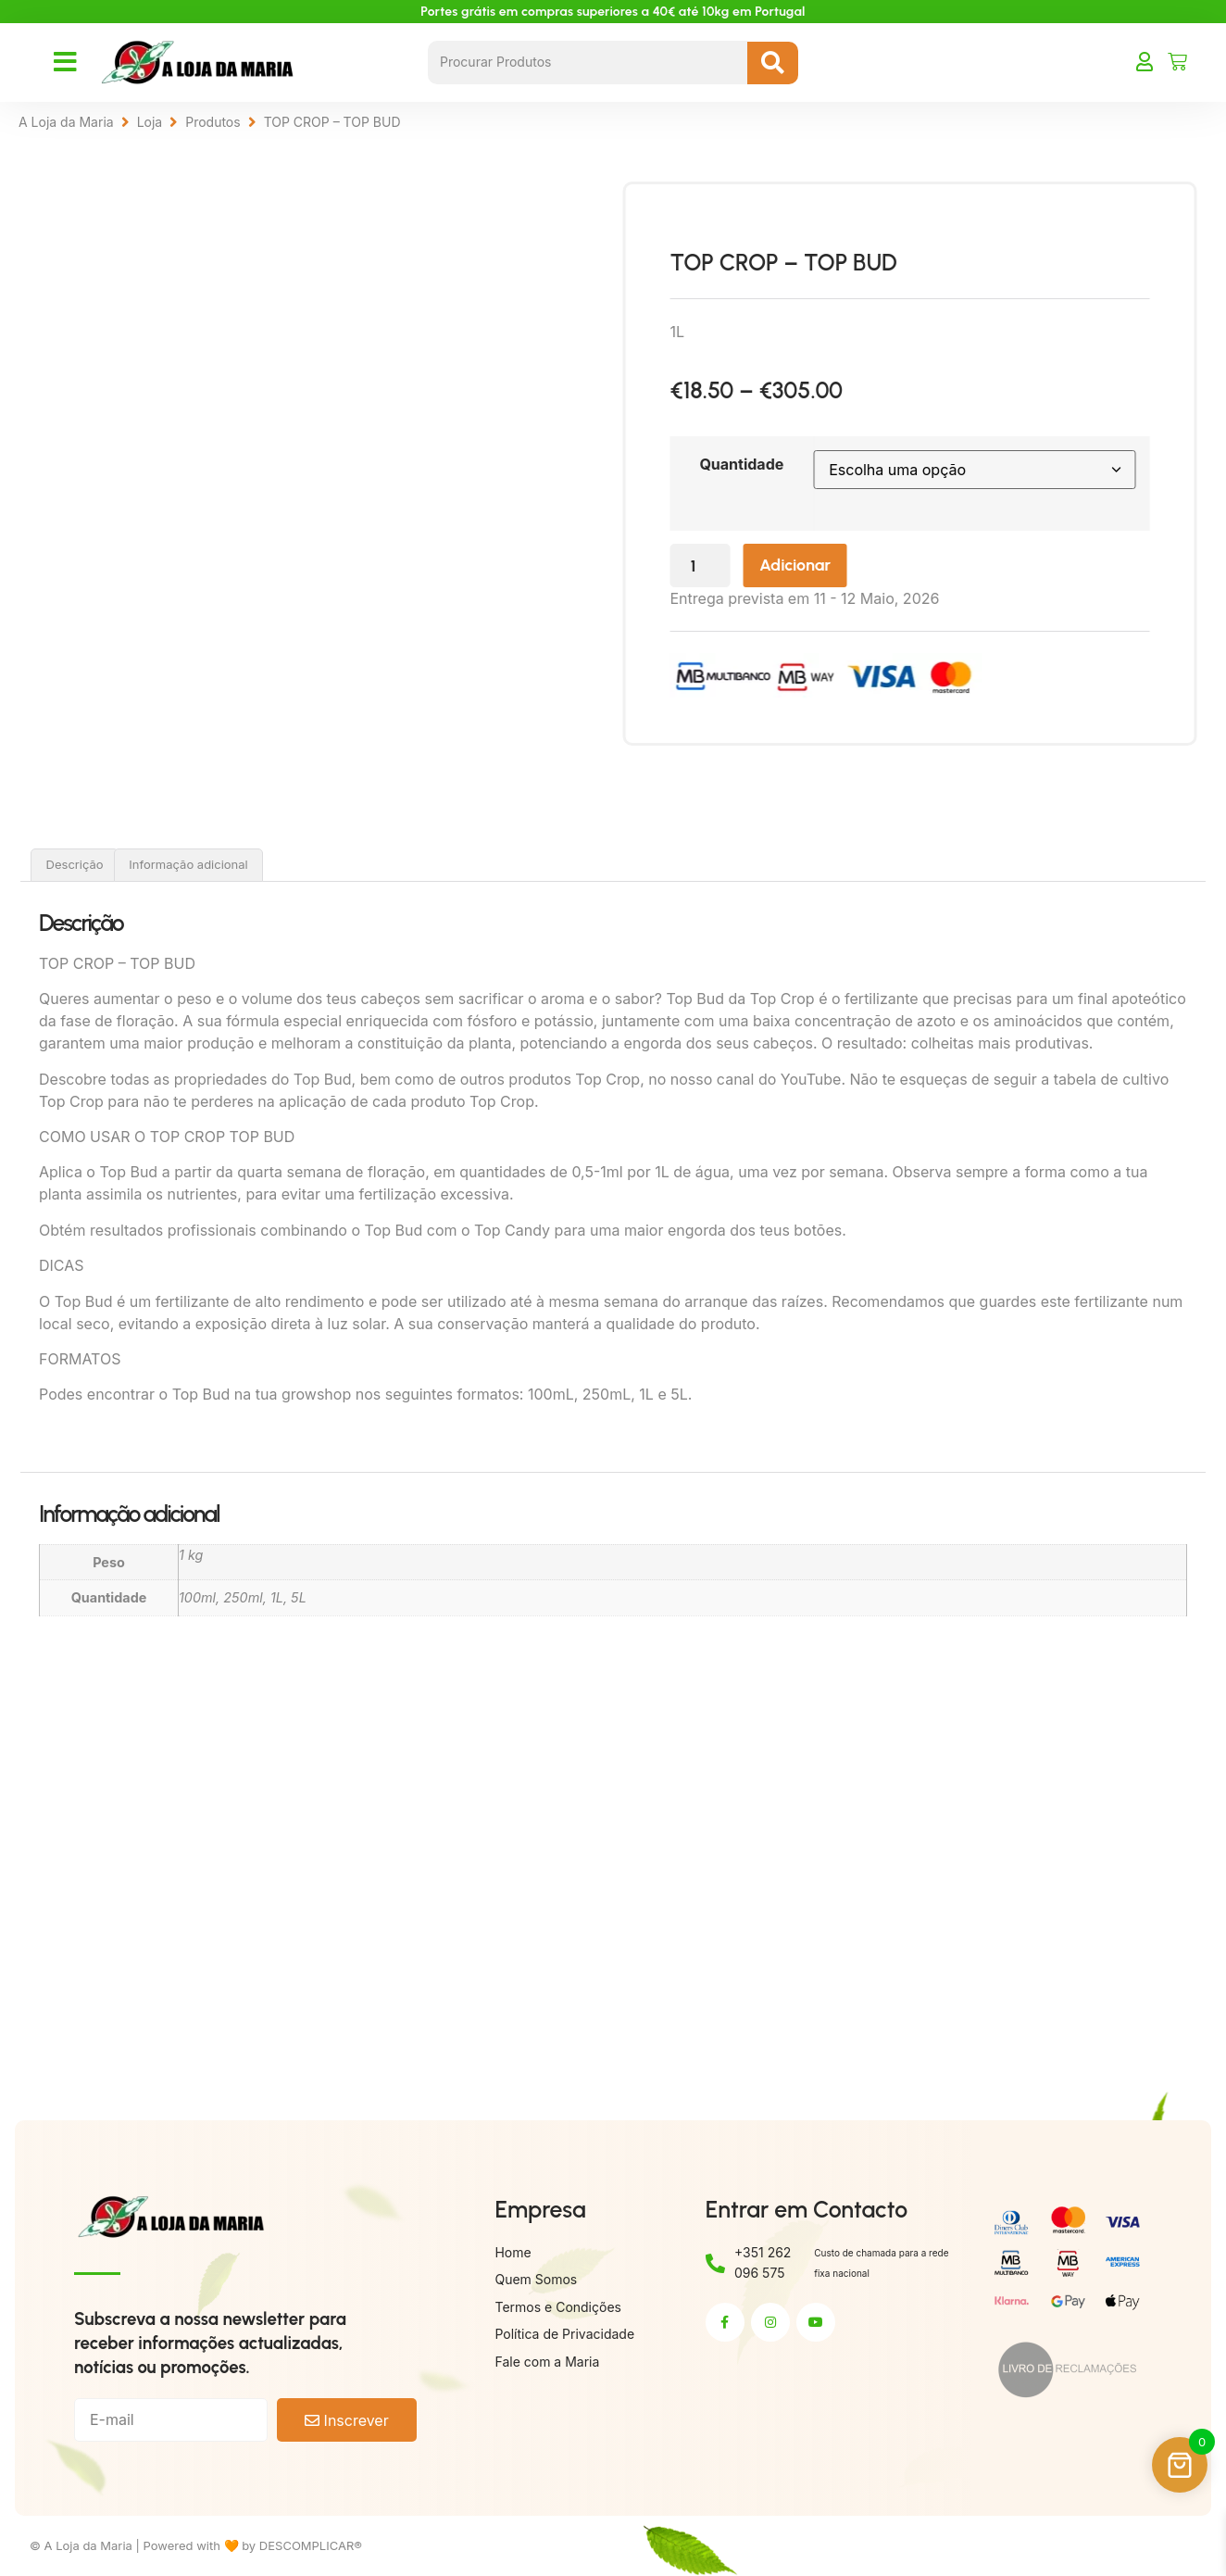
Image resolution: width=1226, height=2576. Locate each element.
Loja (150, 122)
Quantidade (790, 464)
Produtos (212, 122)
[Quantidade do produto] (750, 566)
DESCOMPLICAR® (310, 2545)
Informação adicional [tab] (188, 864)
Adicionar (848, 566)
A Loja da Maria (66, 122)
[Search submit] (772, 63)
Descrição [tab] (75, 864)
